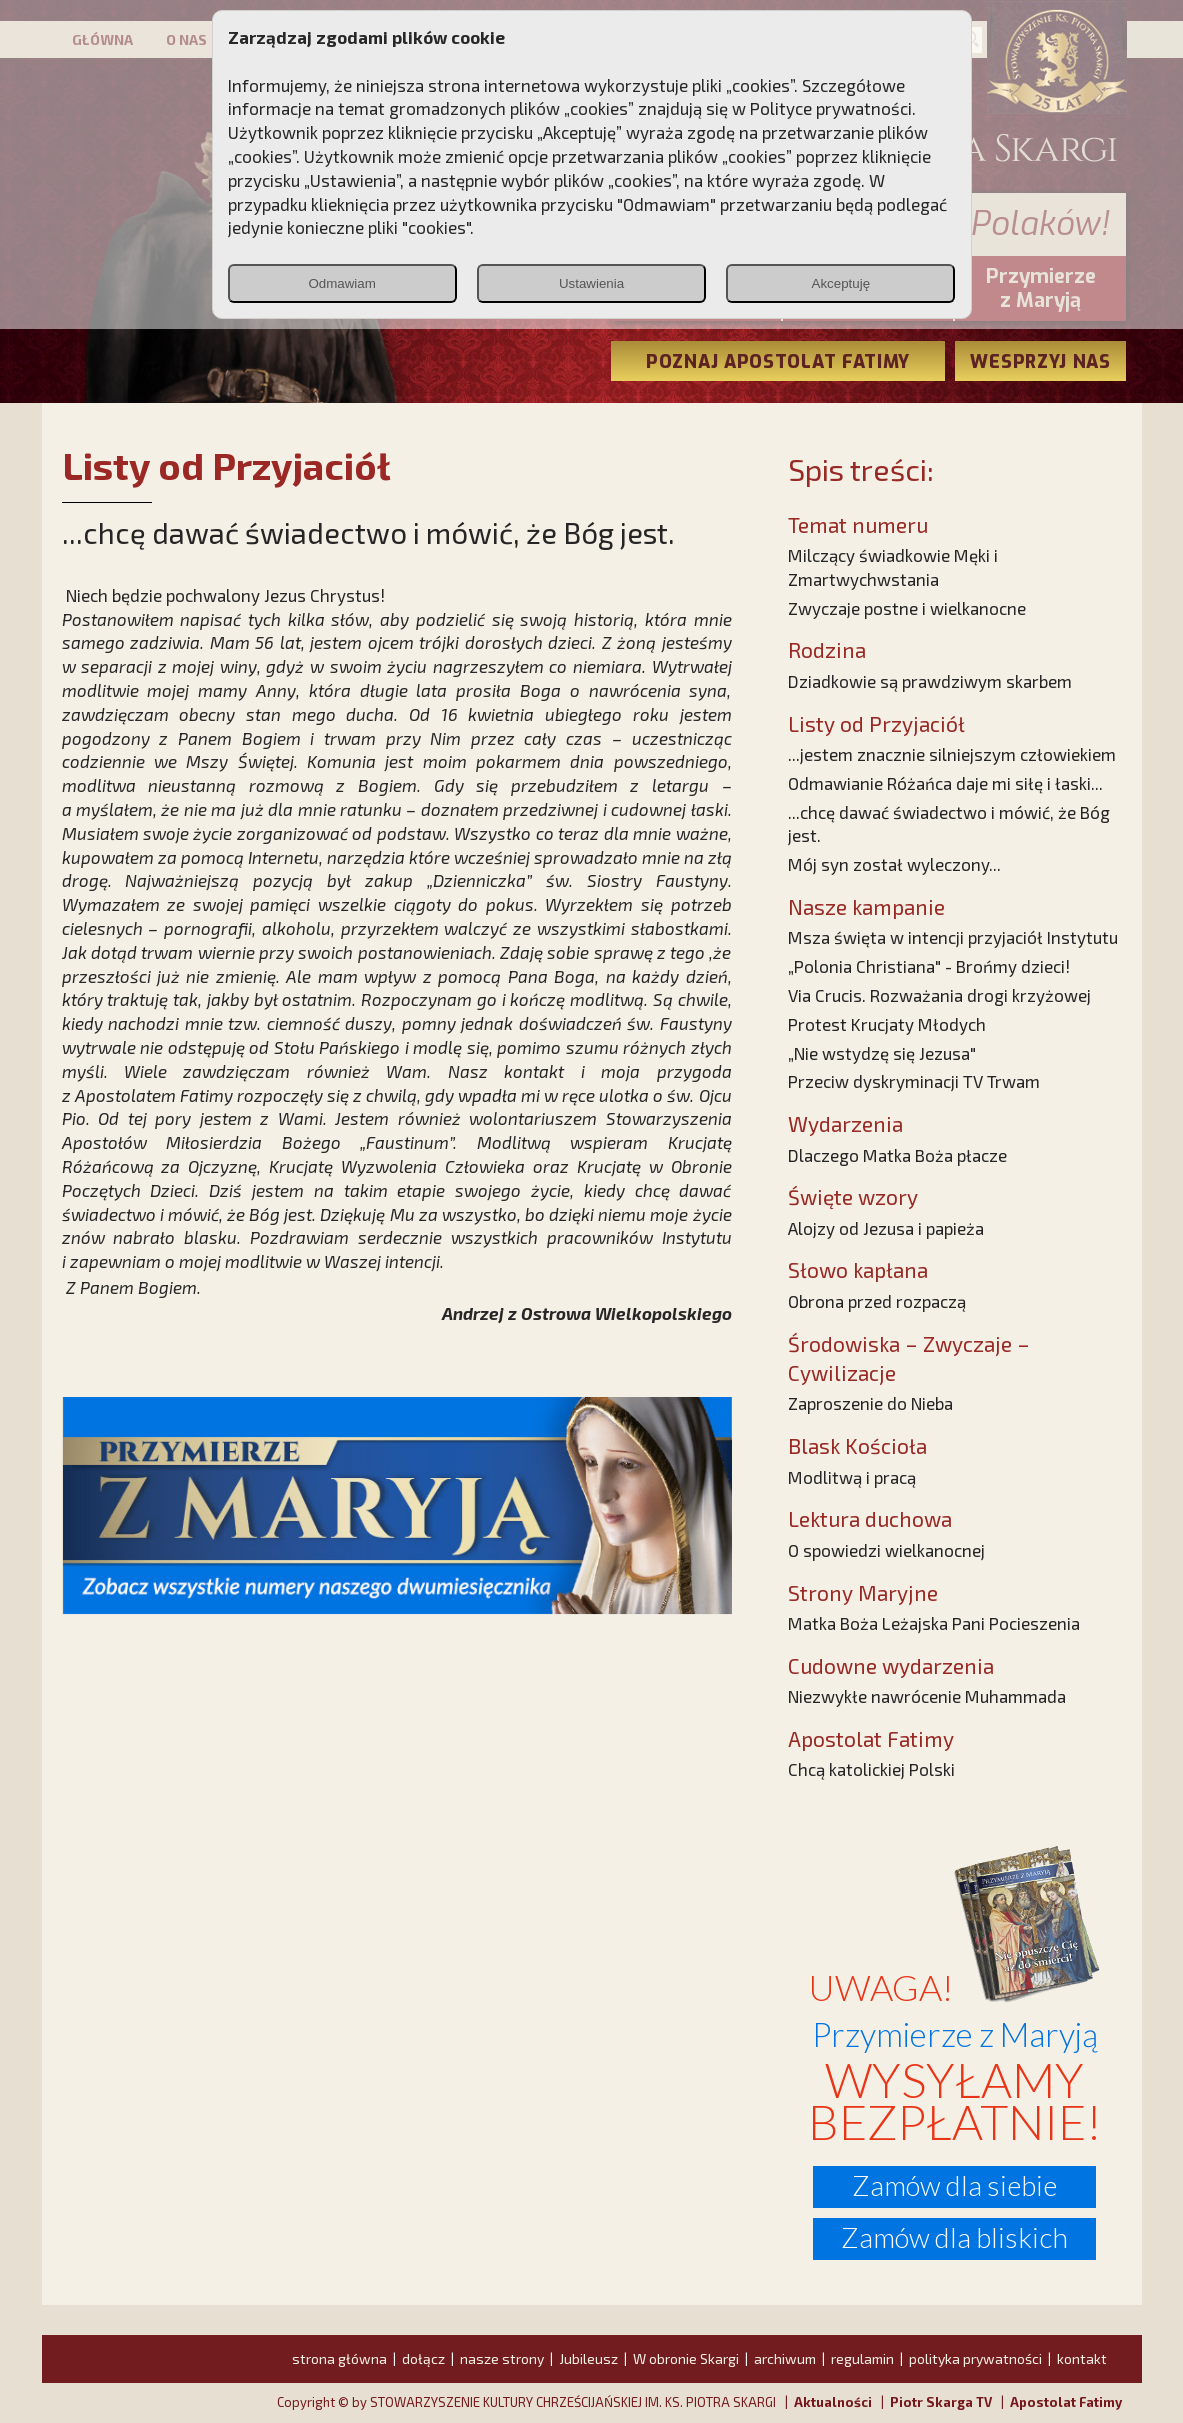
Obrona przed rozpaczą (877, 1301)
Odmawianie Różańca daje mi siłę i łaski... (945, 783)
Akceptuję (841, 283)
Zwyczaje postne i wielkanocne (907, 608)
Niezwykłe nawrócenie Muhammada (927, 1696)
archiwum (785, 2358)
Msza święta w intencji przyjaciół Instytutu (953, 937)
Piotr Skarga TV (941, 2402)
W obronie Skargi (686, 2358)
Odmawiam (341, 283)
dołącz (423, 2358)
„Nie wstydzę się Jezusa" (882, 1053)
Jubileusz (588, 2358)
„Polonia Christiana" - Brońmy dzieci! (929, 966)
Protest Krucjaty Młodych (887, 1024)
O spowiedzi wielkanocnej (886, 1550)
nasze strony (502, 2358)
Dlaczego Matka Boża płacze (897, 1155)
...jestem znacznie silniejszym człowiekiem (952, 754)
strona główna (339, 2358)
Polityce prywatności (831, 108)
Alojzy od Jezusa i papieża (886, 1228)
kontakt (1082, 2358)
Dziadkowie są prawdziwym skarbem (930, 681)
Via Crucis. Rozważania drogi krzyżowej (939, 995)
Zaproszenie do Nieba (870, 1403)
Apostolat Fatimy (1066, 2402)
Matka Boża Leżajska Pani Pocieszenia (934, 1623)
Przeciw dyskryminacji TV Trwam (914, 1081)
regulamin (862, 2358)
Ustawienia (591, 283)
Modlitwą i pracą (852, 1477)
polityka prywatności (975, 2358)
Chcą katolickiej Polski (871, 1769)
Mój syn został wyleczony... (894, 864)
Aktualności (833, 2402)
